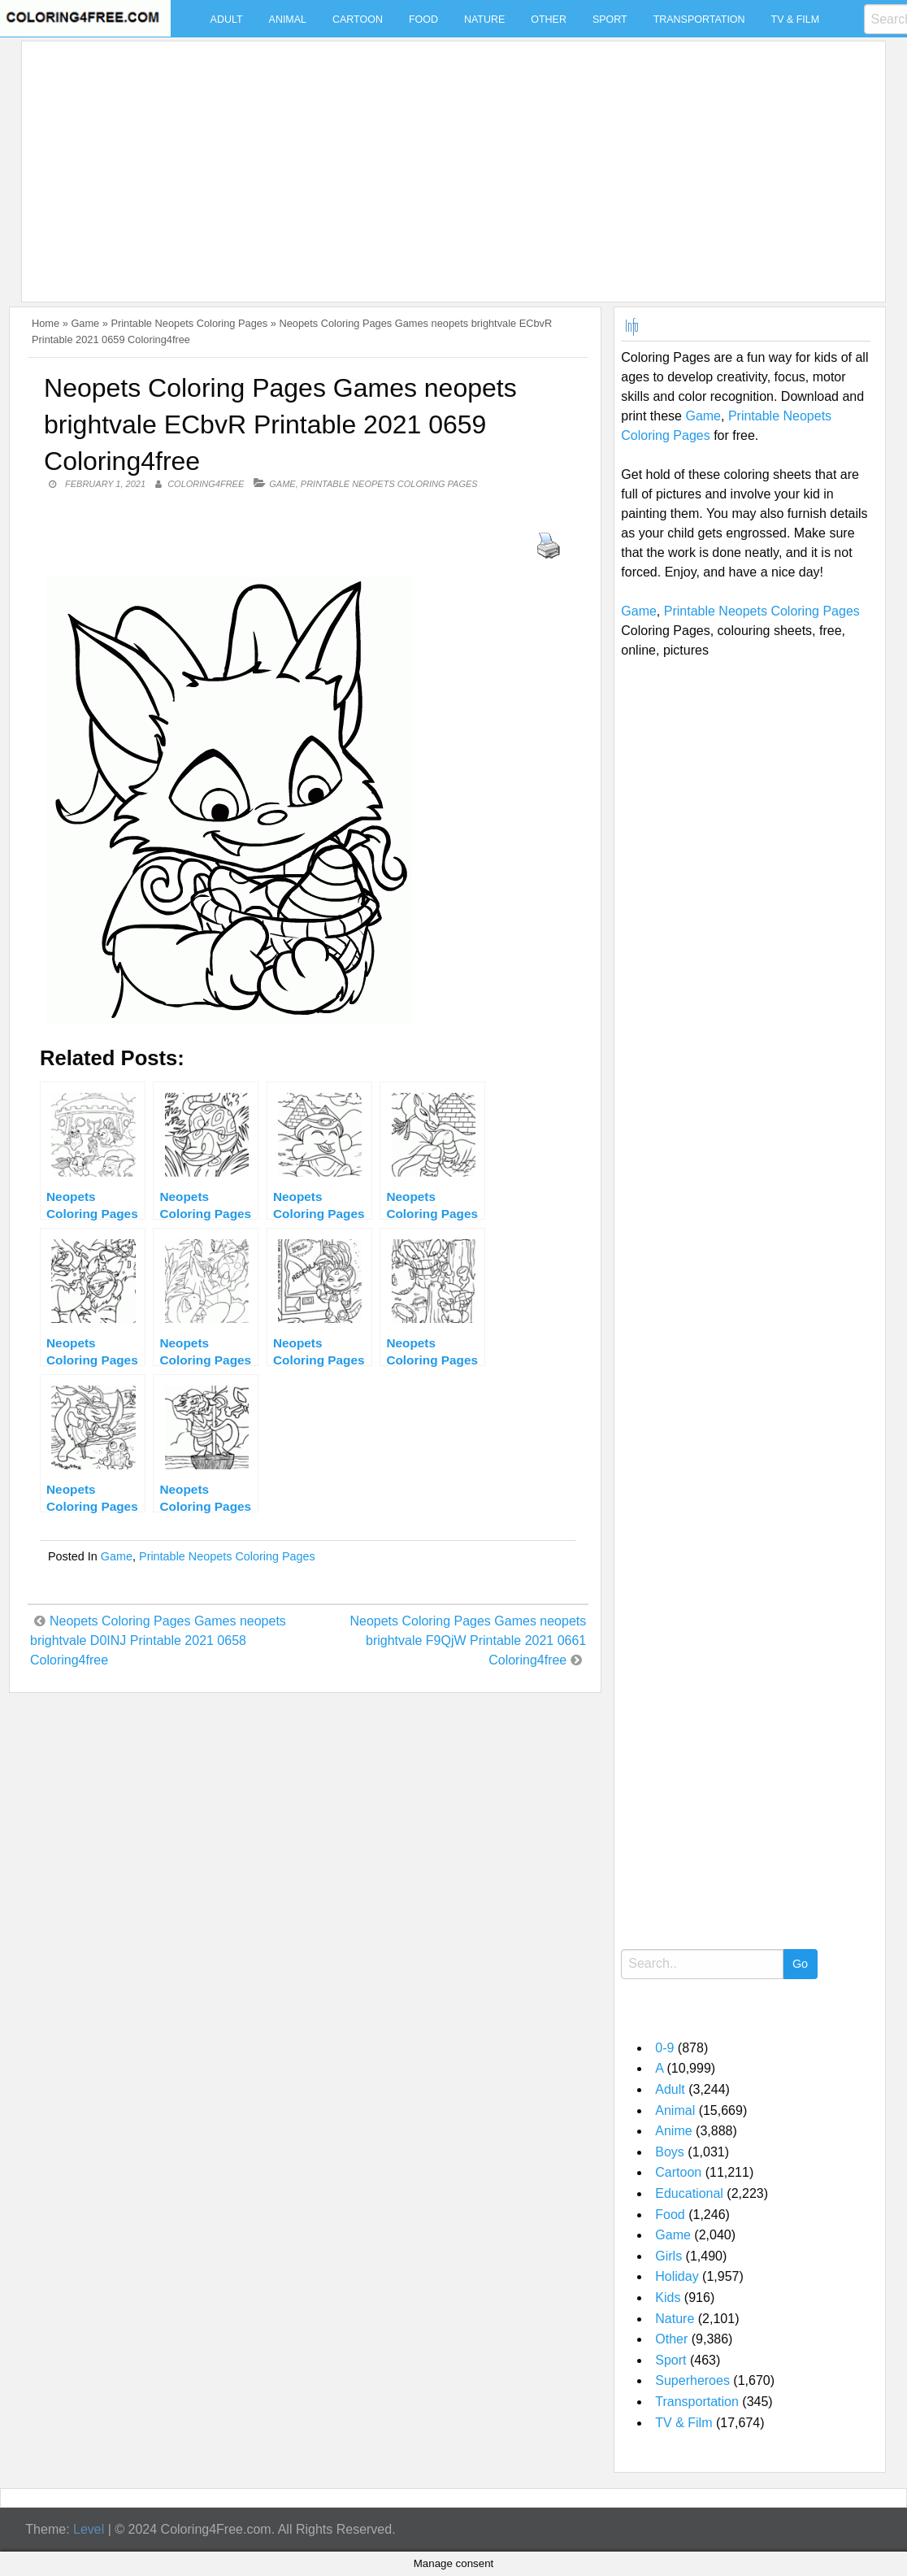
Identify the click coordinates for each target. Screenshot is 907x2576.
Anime (673, 2131)
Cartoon (357, 19)
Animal (287, 19)
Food (423, 19)
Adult (226, 19)
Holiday (676, 2276)
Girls (668, 2256)
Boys (669, 2152)
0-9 (664, 2048)
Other (548, 19)
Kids (667, 2297)
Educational (689, 2193)
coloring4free (205, 484)
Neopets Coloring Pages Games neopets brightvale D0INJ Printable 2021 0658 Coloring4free (158, 1640)
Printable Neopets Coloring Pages (189, 323)
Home (45, 323)
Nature (484, 19)
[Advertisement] (449, 162)
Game (85, 323)
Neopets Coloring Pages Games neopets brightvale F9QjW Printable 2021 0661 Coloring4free (467, 1640)
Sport (609, 19)
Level (88, 2529)
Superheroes (692, 2380)
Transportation (699, 19)
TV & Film (795, 19)
